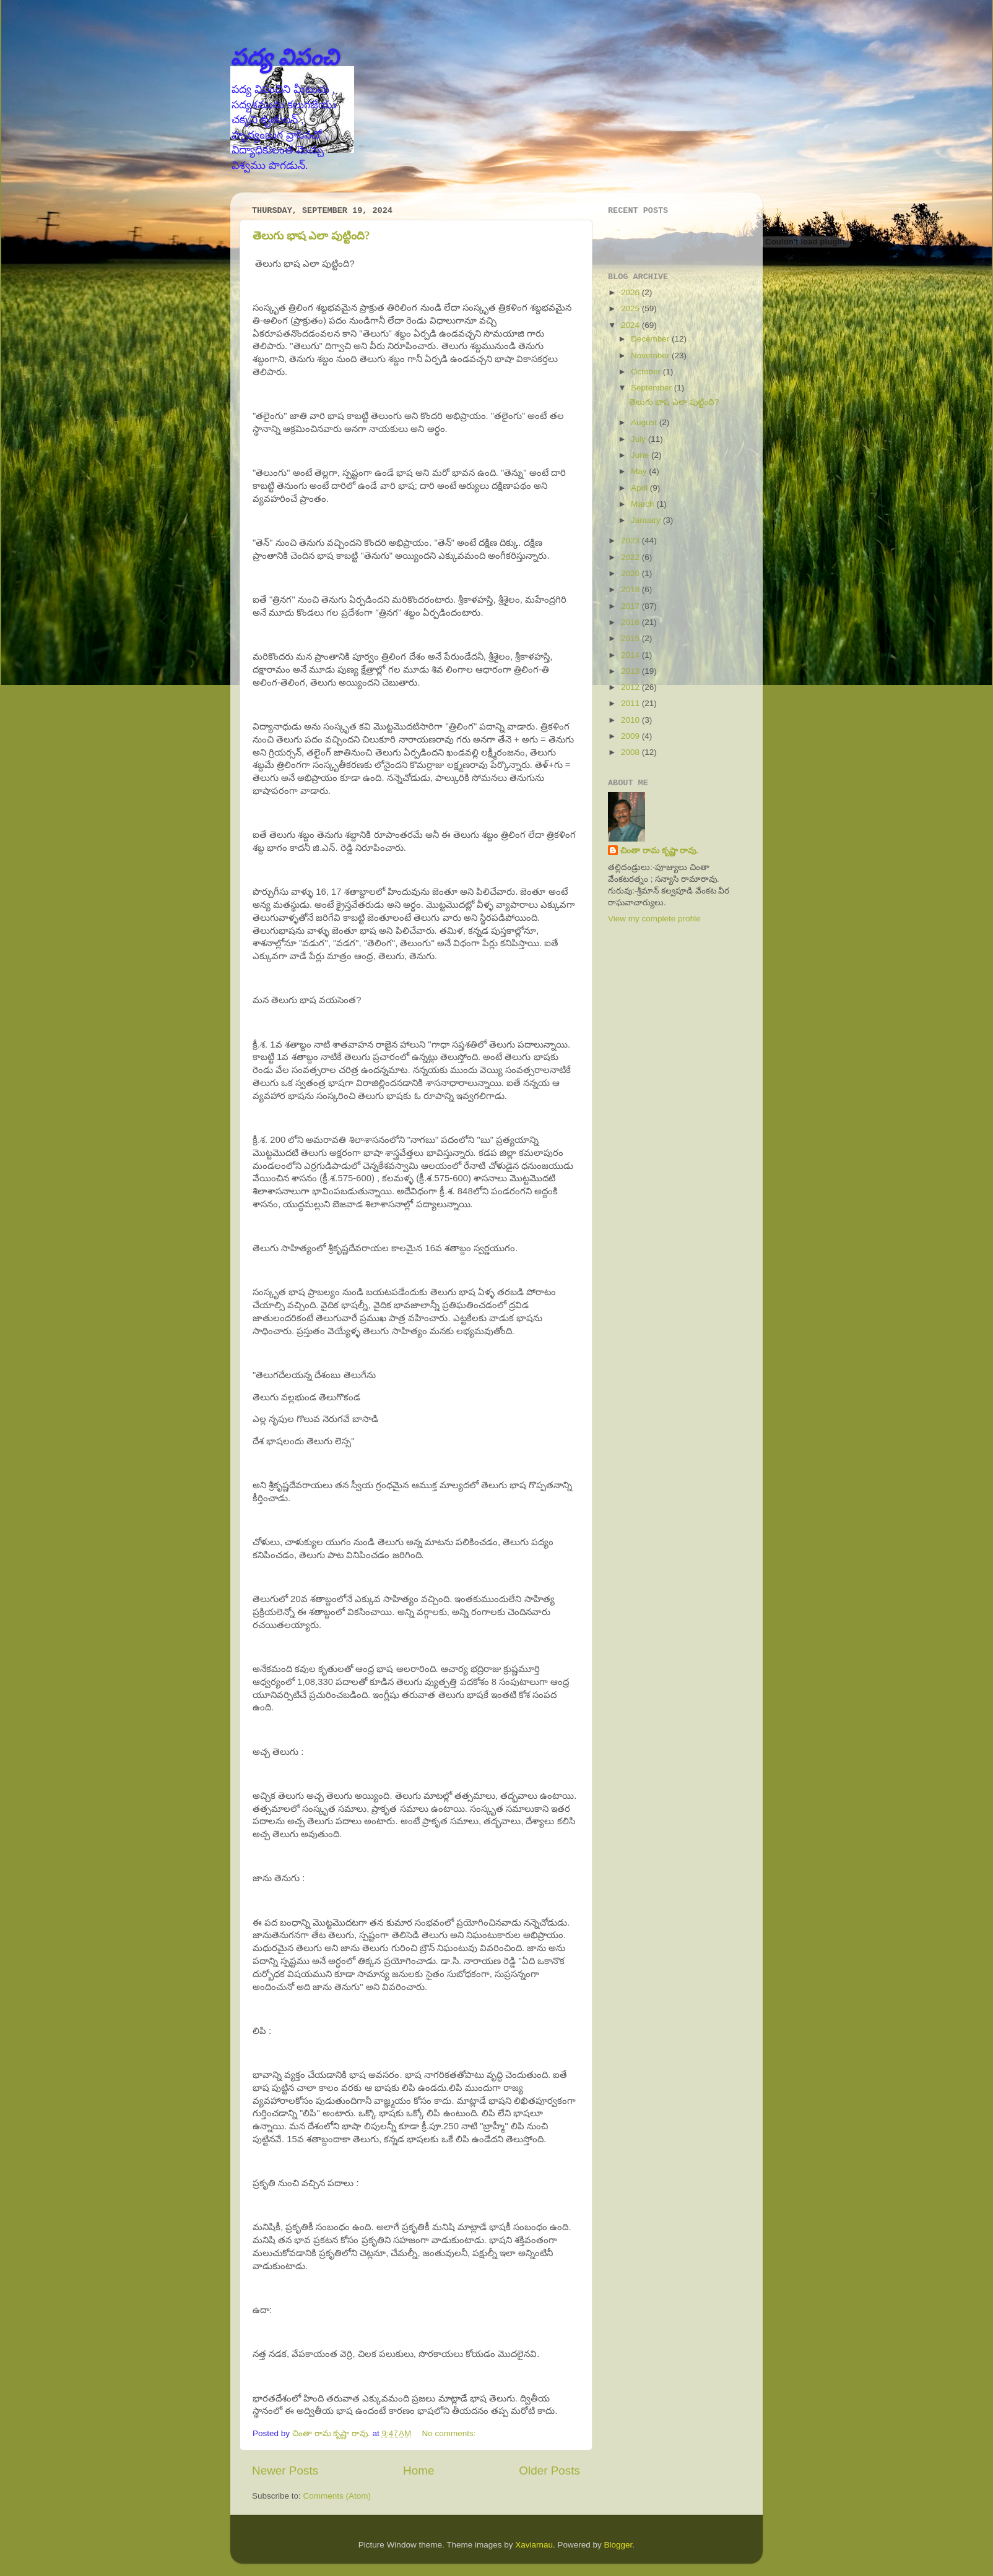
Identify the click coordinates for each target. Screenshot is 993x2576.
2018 (631, 589)
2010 (631, 720)
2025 (631, 308)
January (647, 520)
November (651, 355)
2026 (631, 292)
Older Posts (549, 2470)
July (639, 439)
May (640, 471)
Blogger (618, 2544)
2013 (631, 671)
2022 (631, 557)
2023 (631, 540)
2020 (631, 573)
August (645, 422)
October (647, 371)
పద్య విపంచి (284, 57)
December (651, 338)
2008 (631, 752)
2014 (631, 655)
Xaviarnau (534, 2544)
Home (418, 2470)
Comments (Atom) (337, 2496)
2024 (631, 325)
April (640, 488)
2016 (631, 622)
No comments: (450, 2433)
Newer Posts (285, 2470)
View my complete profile (654, 918)
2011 (631, 703)
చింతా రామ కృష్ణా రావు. (659, 850)
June (641, 455)
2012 (631, 687)
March (643, 504)
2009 (631, 736)
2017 (631, 606)
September (652, 387)
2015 (631, 638)
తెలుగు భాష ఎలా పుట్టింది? (311, 236)
